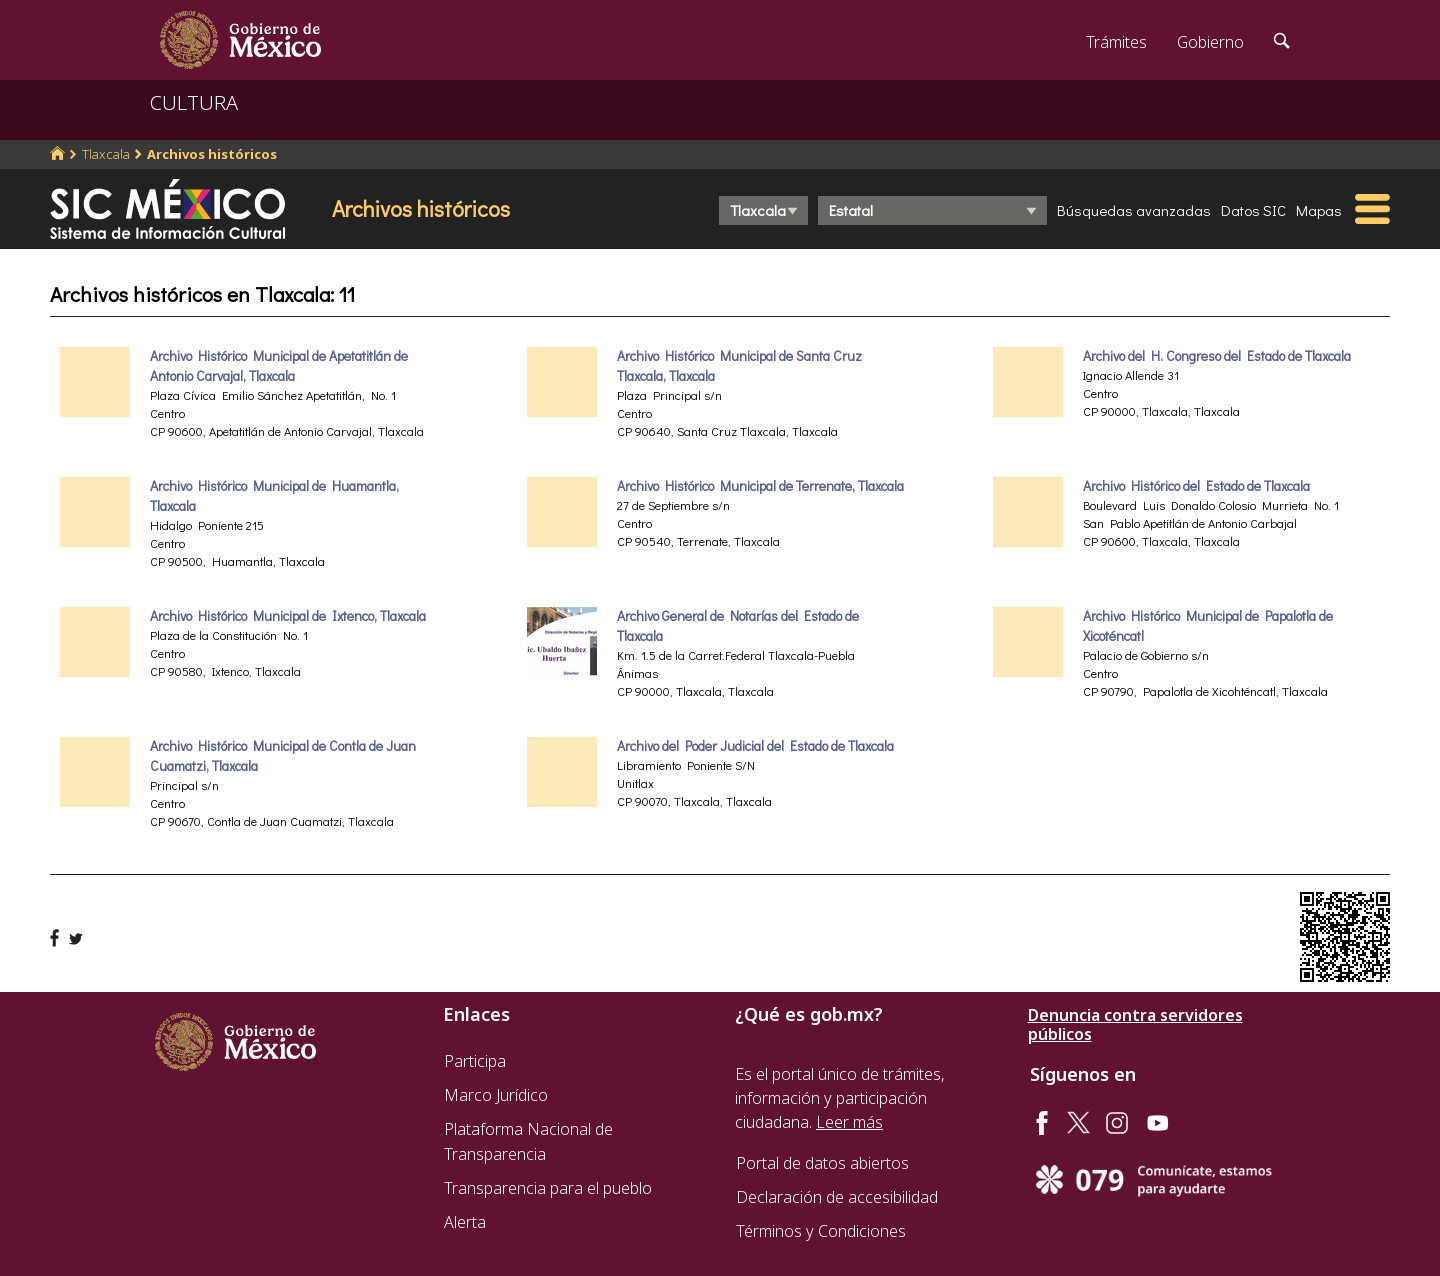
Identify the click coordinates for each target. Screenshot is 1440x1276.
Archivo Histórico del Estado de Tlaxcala (1196, 486)
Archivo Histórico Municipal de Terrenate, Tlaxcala (760, 486)
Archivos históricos (212, 154)
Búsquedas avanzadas (1134, 210)
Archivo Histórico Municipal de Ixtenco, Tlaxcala (288, 616)
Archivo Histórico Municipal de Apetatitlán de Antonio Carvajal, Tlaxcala (279, 366)
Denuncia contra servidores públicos (1135, 1025)
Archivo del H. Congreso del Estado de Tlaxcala (1217, 356)
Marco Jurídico (496, 1095)
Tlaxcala (106, 154)
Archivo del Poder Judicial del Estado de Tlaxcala (755, 746)
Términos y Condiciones (821, 1231)
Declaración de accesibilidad (837, 1197)
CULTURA (194, 102)
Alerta (465, 1222)
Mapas (1319, 210)
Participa (475, 1061)
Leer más (849, 1122)
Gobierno (1210, 42)
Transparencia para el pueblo (548, 1188)
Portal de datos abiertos (822, 1163)
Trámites (1116, 42)
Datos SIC (1253, 210)
